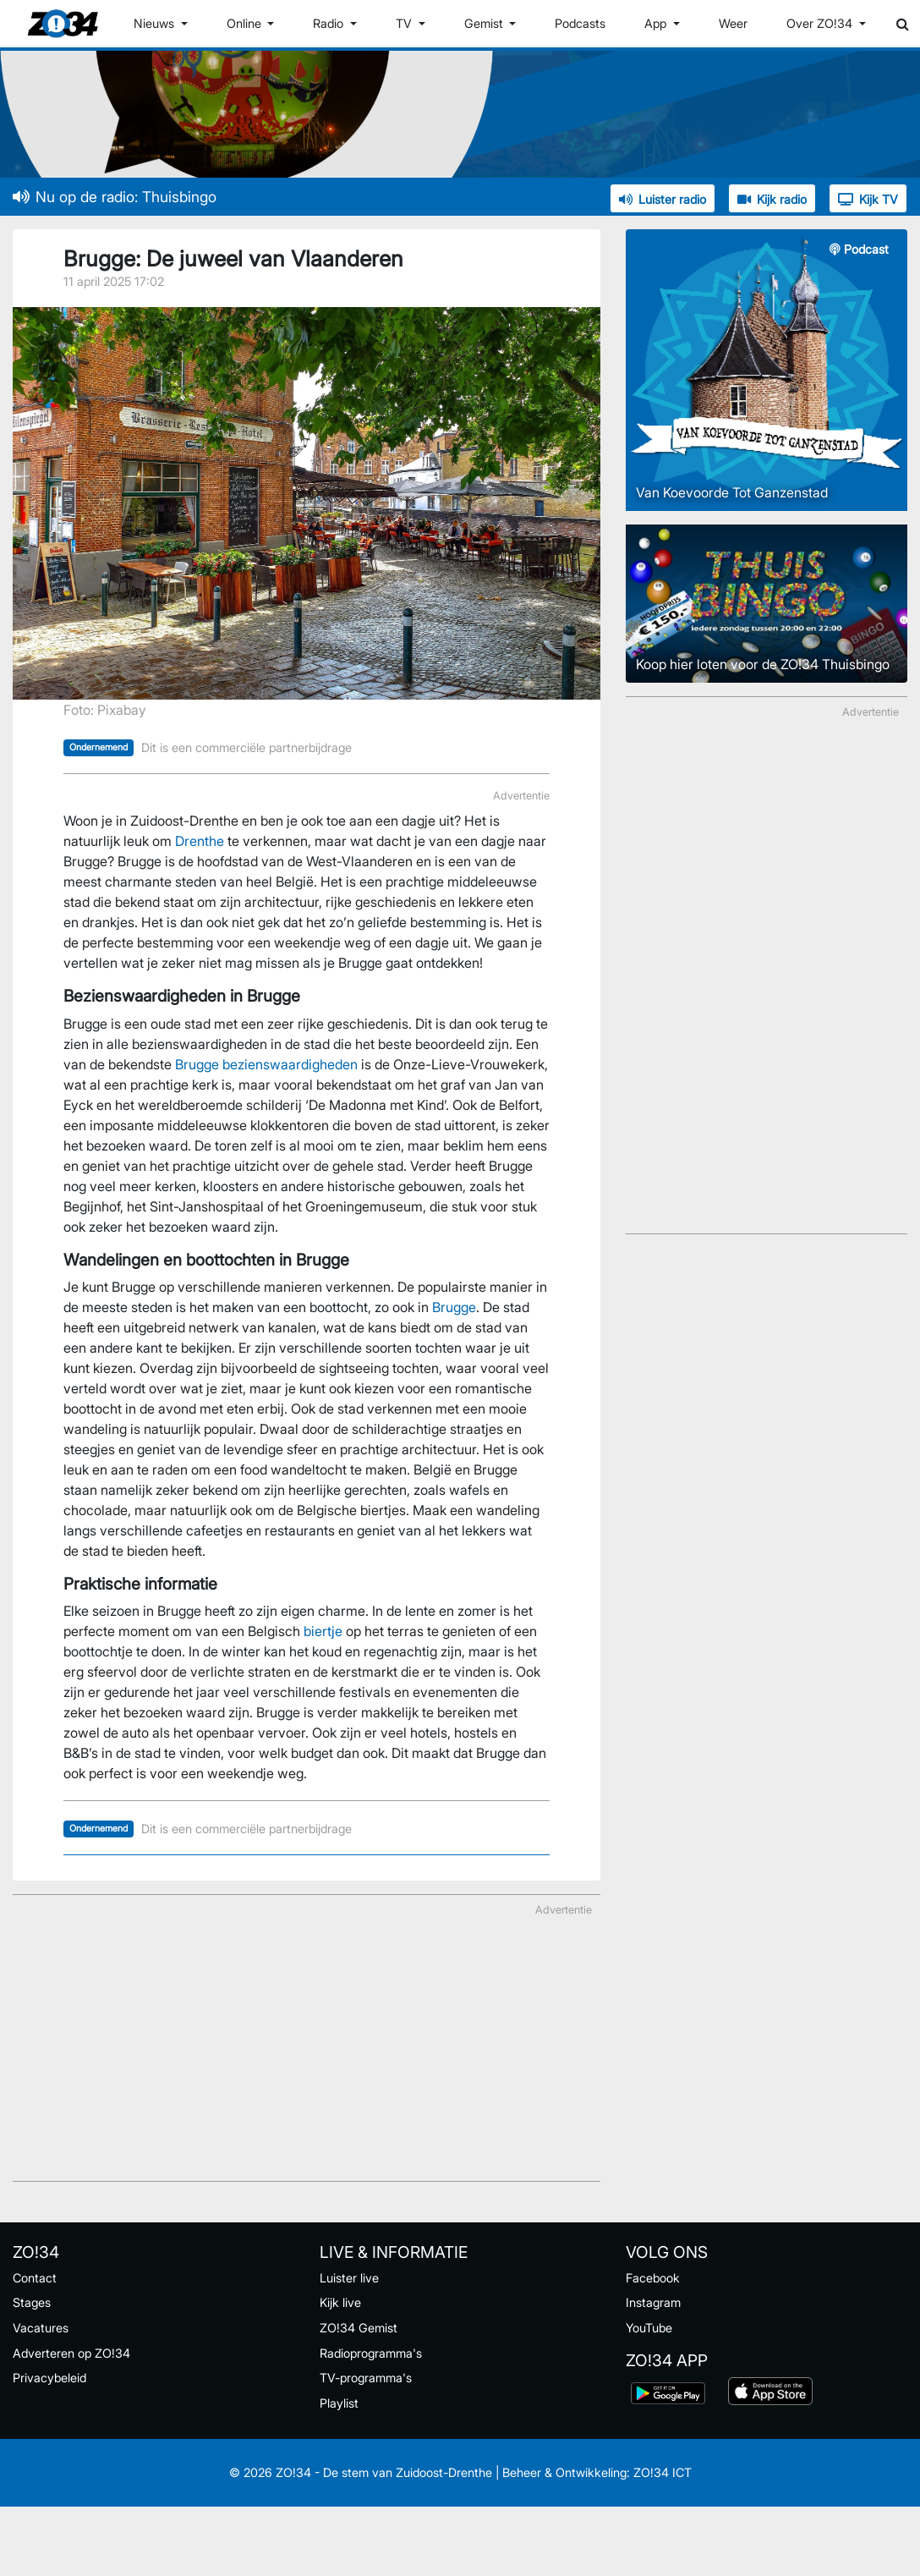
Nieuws (156, 23)
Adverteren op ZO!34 (71, 2353)
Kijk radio (772, 199)
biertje (323, 1631)
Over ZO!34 (821, 23)
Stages (32, 2302)
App (657, 23)
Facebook (653, 2278)
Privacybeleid (49, 2377)
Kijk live (340, 2302)
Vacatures (40, 2328)
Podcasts (580, 23)
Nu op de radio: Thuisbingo (114, 197)
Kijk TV (868, 199)
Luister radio (662, 199)
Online (246, 23)
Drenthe (199, 840)
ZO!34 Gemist (358, 2328)
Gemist (485, 23)
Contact (35, 2278)
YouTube (649, 2328)
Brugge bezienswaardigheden (266, 1064)
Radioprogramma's (371, 2353)
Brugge (454, 1307)
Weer (733, 23)
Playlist (339, 2403)
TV (405, 23)
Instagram (653, 2302)
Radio (330, 23)
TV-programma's (366, 2377)
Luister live (349, 2278)
